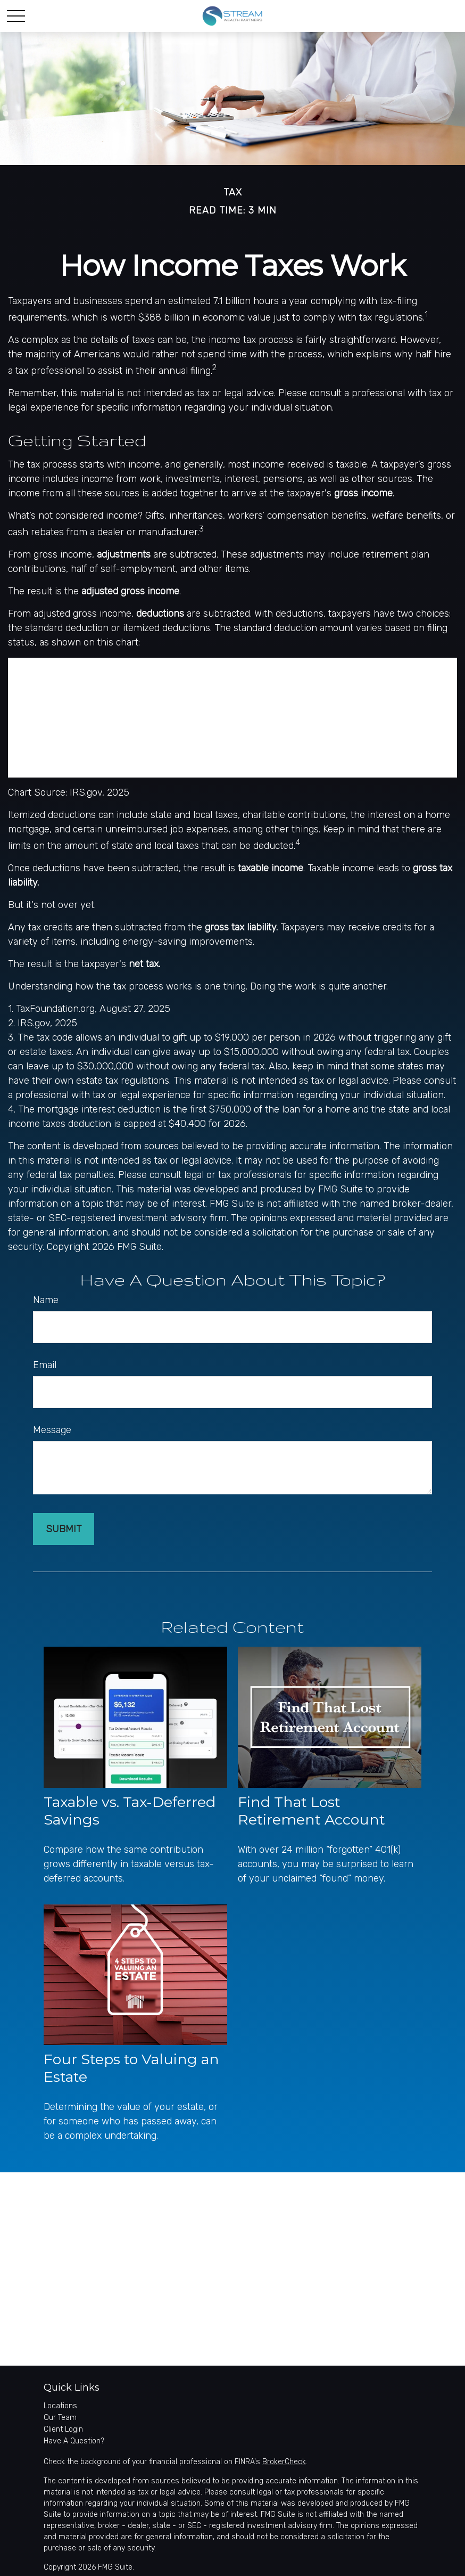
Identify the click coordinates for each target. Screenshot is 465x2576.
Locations (60, 2405)
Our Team (60, 2417)
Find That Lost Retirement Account (311, 1810)
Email (44, 1365)
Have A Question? (74, 2441)
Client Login (63, 2429)
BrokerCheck (284, 2461)
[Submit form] (63, 1529)
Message (52, 1430)
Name (46, 1300)
